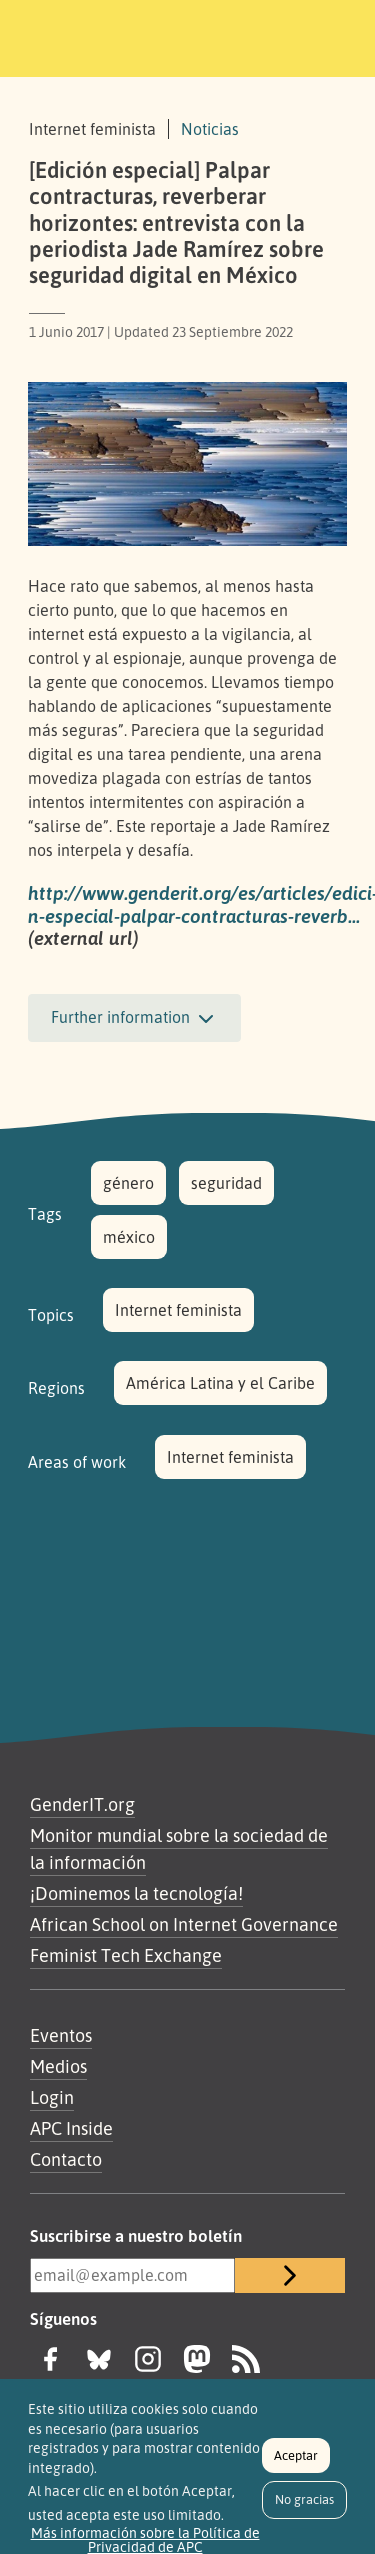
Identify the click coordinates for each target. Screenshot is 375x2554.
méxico (129, 1237)
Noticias (210, 129)
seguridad (226, 1183)
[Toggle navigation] (332, 35)
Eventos (61, 2035)
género (128, 1183)
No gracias (304, 2506)
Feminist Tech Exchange (126, 1955)
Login (52, 2097)
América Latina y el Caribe (220, 1383)
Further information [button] (134, 1019)
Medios (58, 2066)
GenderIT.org (82, 1804)
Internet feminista (178, 1310)
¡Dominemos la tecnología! (136, 1893)
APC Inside (71, 2128)
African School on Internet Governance (184, 1924)
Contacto (66, 2159)
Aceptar (296, 2462)
